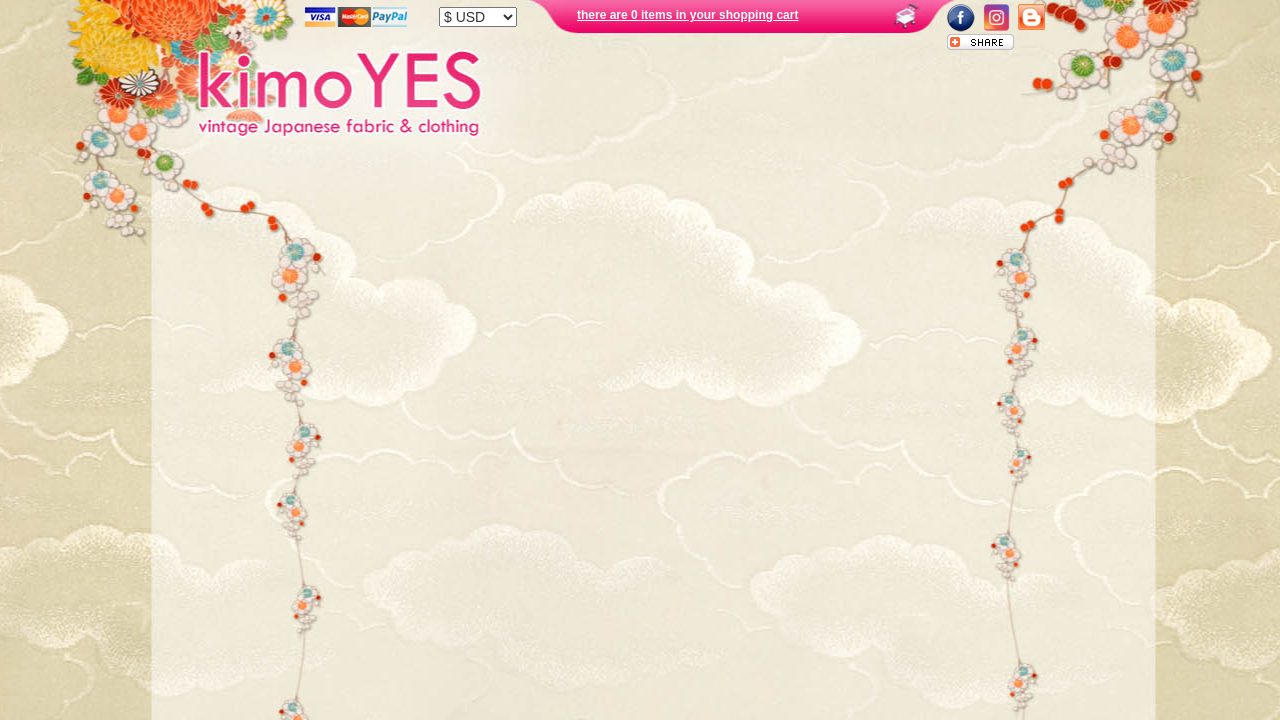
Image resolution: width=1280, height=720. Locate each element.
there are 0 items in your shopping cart (687, 15)
